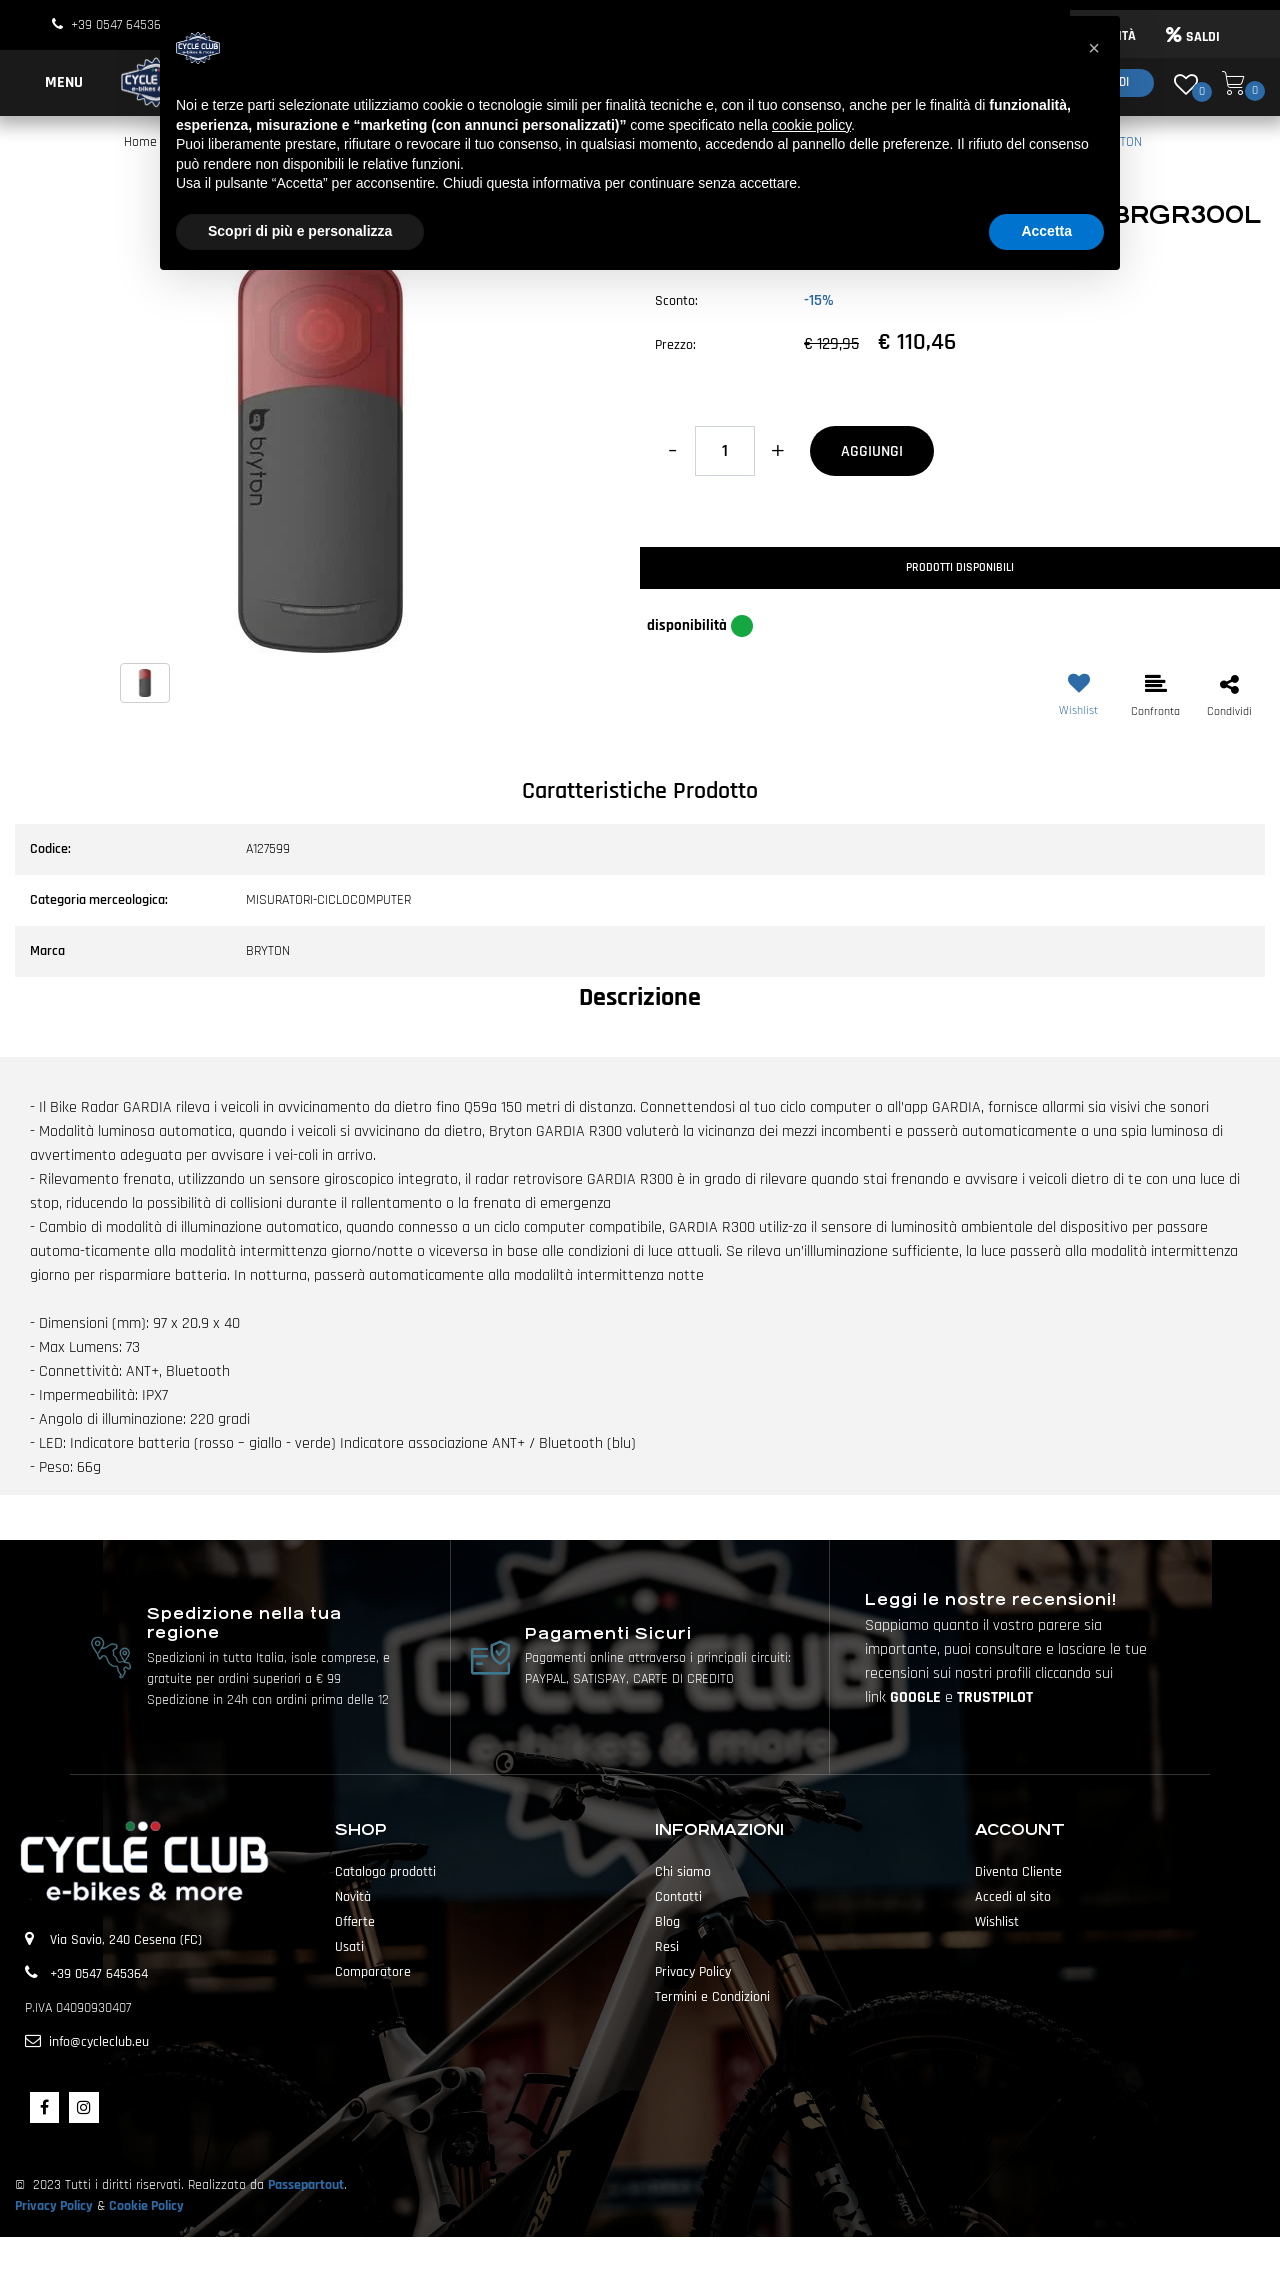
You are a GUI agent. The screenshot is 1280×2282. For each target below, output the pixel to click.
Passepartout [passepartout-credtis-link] (675, 2259)
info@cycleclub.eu (99, 2042)
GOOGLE (917, 1697)
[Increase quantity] (777, 451)
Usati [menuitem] (349, 1947)
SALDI (1193, 37)
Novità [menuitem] (353, 1897)
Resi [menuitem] (667, 1947)
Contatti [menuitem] (678, 1897)
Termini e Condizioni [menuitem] (712, 1997)
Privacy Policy (54, 2206)
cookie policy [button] (811, 125)
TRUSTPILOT (995, 1697)
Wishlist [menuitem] (997, 1922)
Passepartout (306, 2185)
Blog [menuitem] (667, 1922)
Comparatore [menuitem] (373, 1972)
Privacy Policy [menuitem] (693, 1972)
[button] (320, 453)
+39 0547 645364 (119, 25)
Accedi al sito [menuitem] (1013, 1897)
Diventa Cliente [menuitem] (1018, 1872)
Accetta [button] (1046, 231)
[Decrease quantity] (672, 451)
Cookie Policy (146, 2206)
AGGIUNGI (872, 451)
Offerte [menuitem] (355, 1922)
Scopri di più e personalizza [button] (300, 231)
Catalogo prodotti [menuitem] (385, 1872)
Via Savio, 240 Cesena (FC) (126, 1940)
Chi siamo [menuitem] (683, 1872)
